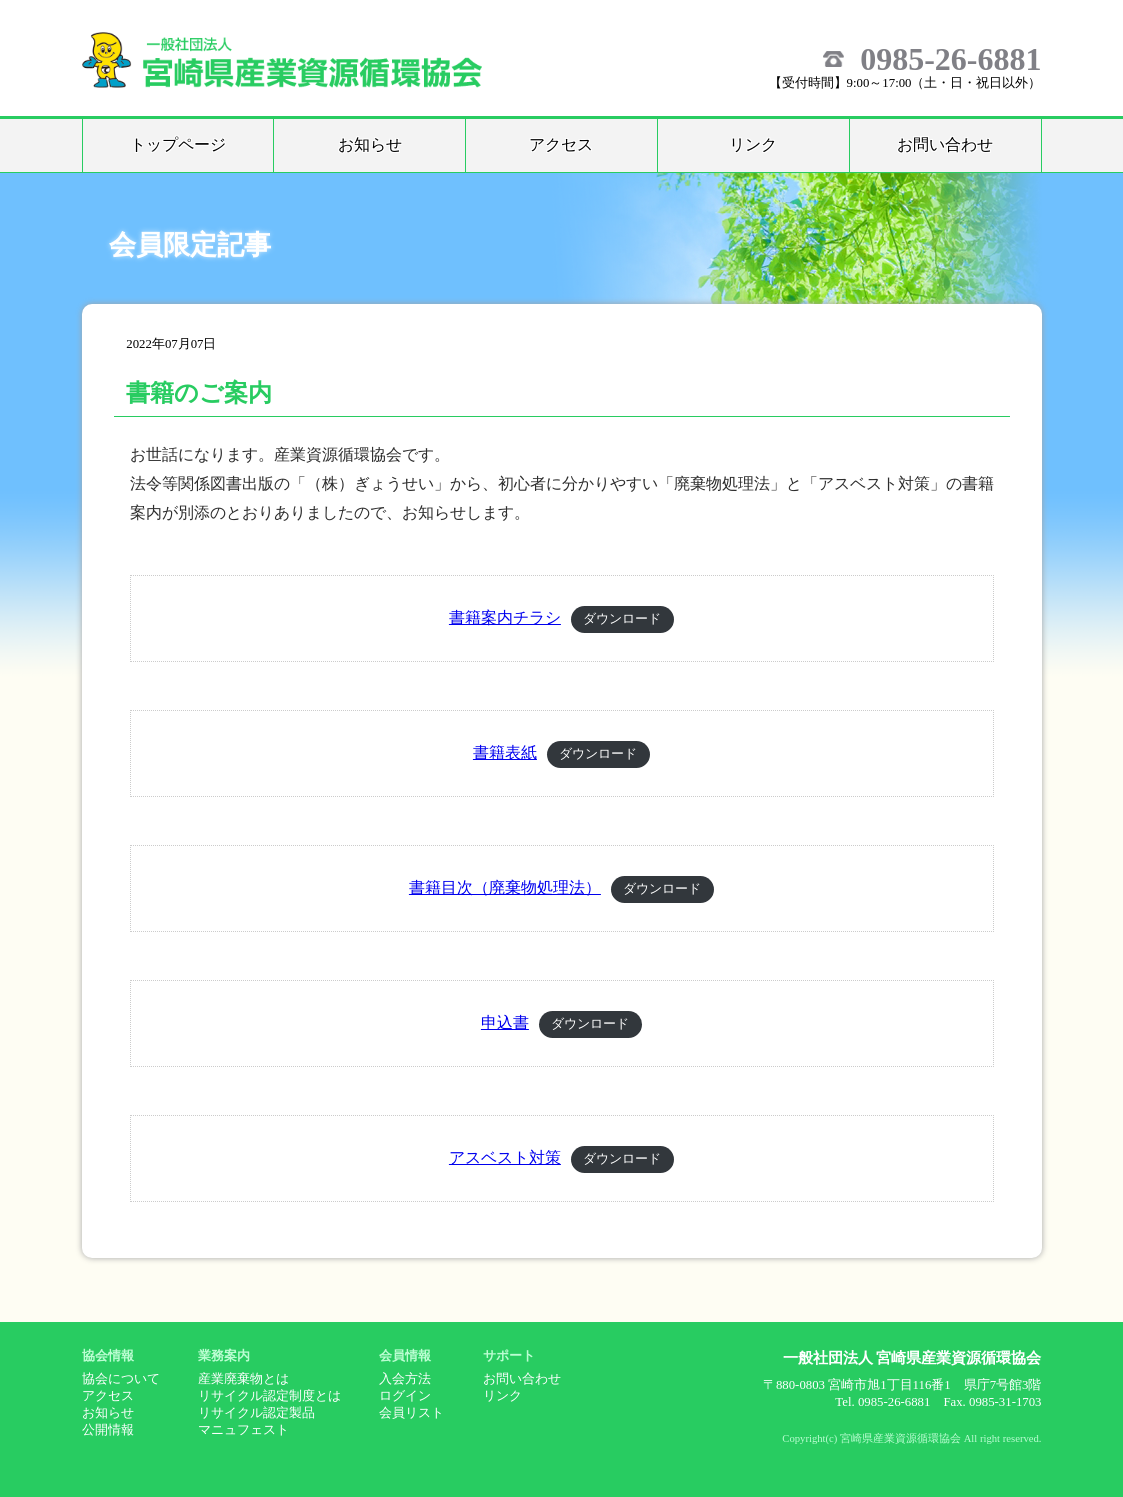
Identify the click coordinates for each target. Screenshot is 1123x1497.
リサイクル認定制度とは (269, 1396)
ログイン (405, 1396)
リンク (753, 144)
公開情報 (108, 1430)
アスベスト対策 (505, 1157)
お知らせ (370, 144)
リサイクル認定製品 (256, 1413)
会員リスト (411, 1413)
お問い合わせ (945, 144)
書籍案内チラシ (505, 617)
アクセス (561, 144)
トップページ (178, 144)
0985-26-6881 (950, 59)
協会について (121, 1379)
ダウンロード (622, 619)
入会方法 (405, 1379)
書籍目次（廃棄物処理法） (505, 887)
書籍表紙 (505, 752)
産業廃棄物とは (243, 1379)
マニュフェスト (243, 1430)
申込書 (505, 1022)
